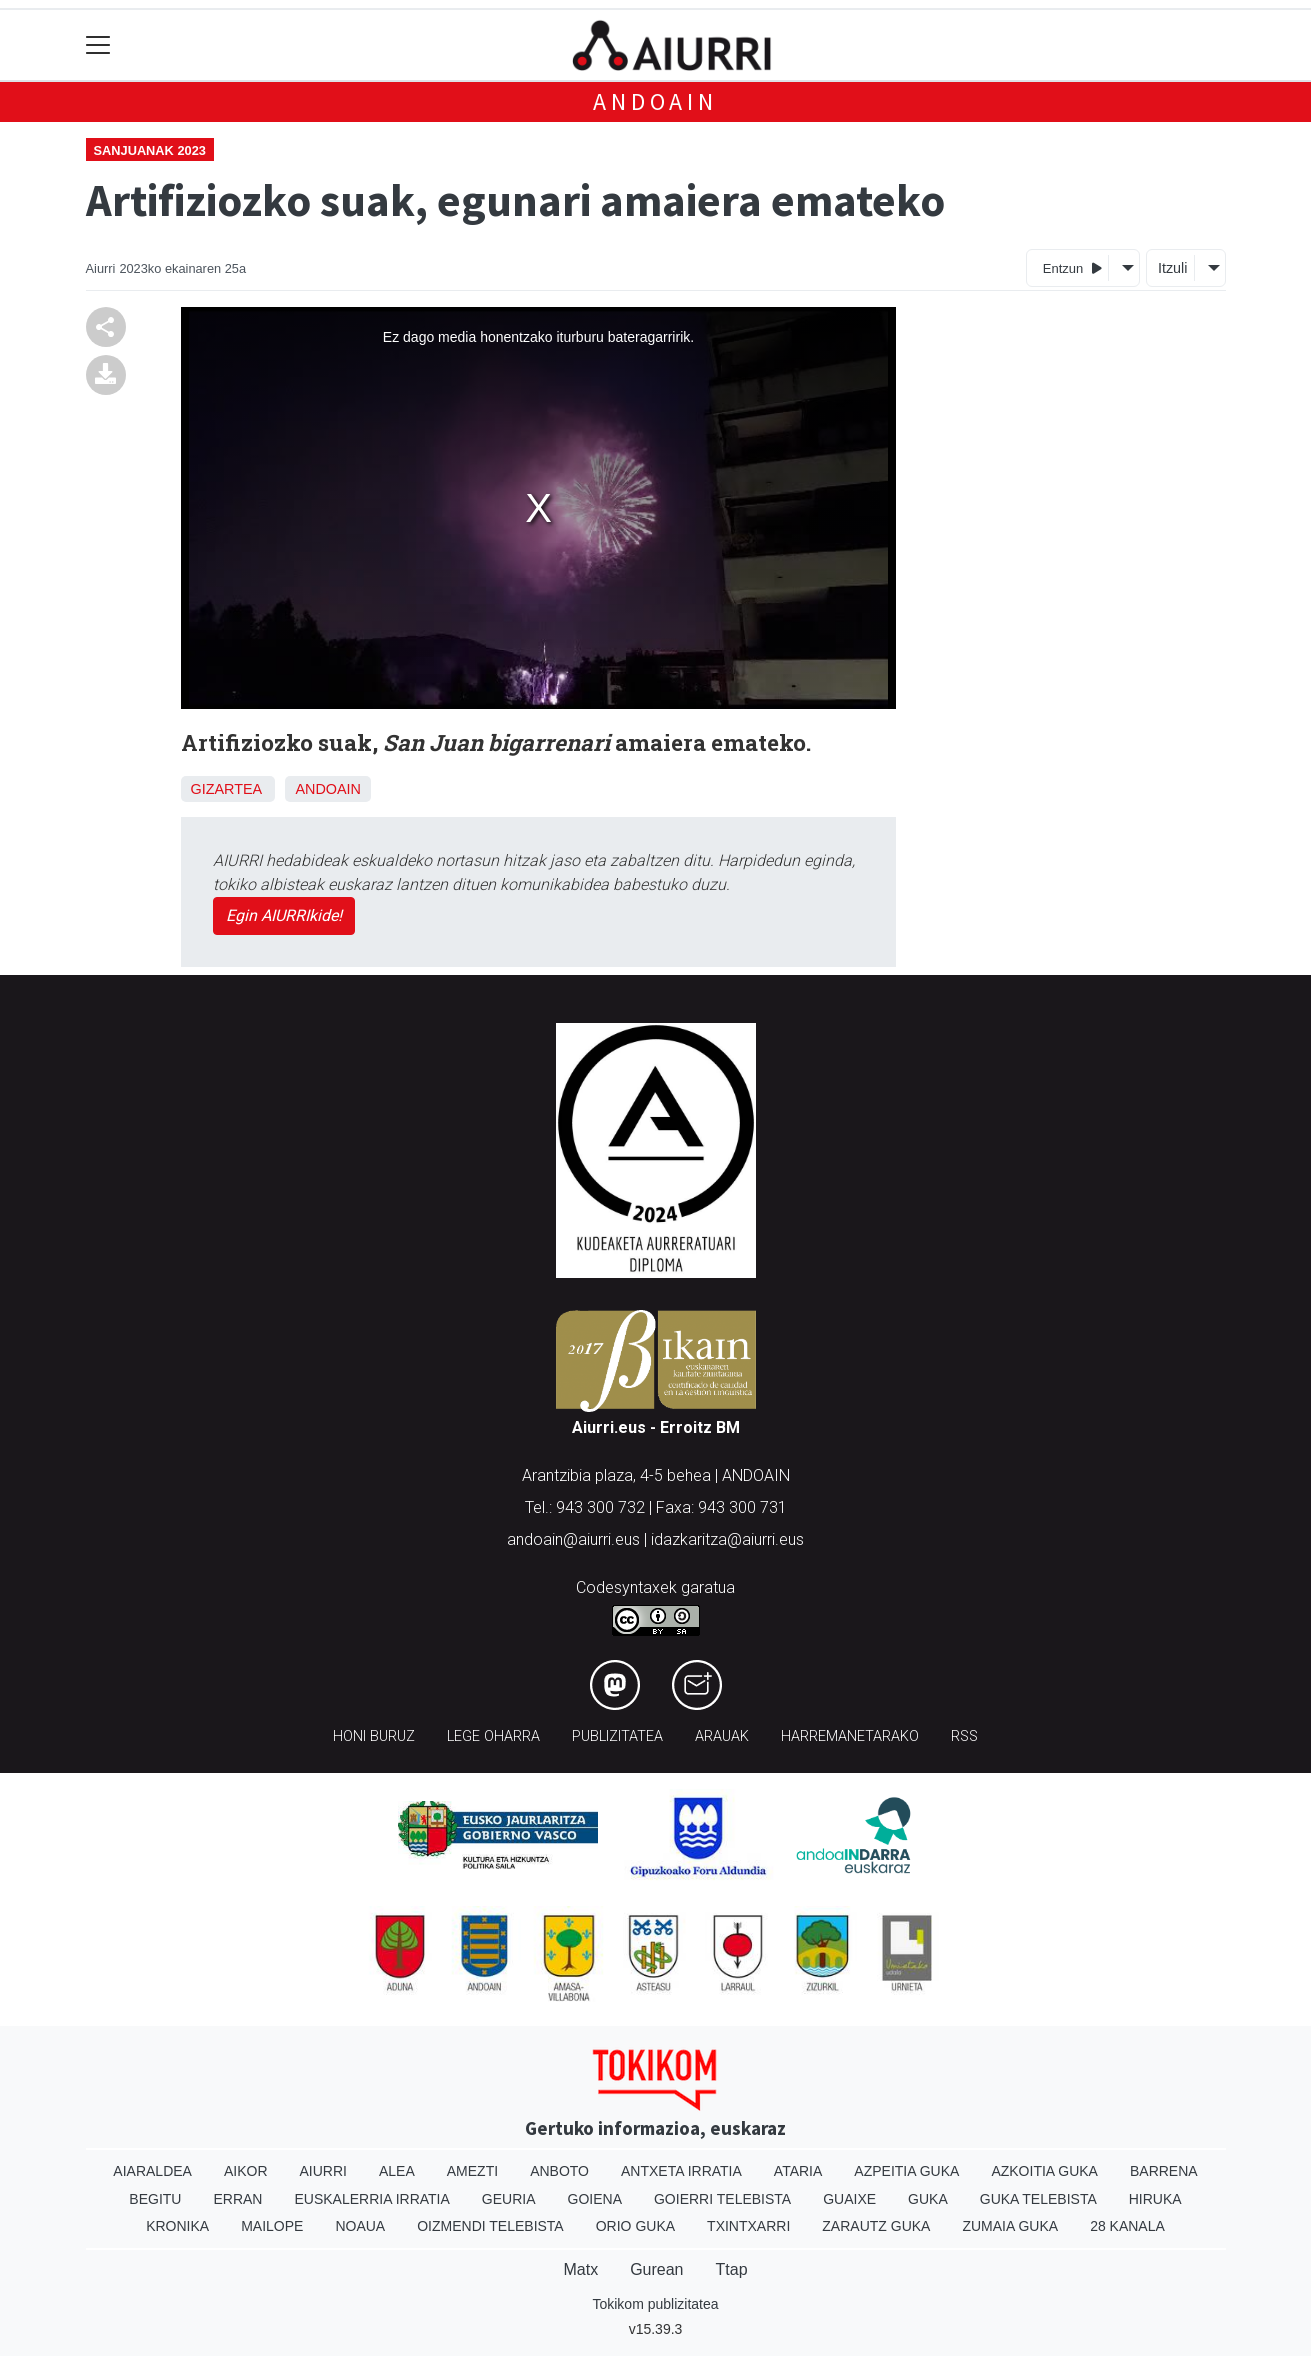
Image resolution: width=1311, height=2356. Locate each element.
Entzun (1072, 267)
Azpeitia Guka (906, 2171)
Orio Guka (635, 2226)
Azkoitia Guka (1044, 2171)
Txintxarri (748, 2226)
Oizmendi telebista (490, 2226)
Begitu (155, 2199)
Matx (580, 2269)
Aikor (246, 2171)
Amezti (472, 2171)
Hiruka (1155, 2199)
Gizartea (226, 789)
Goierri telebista (722, 2199)
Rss (964, 1736)
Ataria (798, 2171)
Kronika (177, 2226)
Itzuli (1173, 268)
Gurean (656, 2269)
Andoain (655, 101)
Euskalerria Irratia (371, 2199)
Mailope (272, 2226)
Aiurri (323, 2171)
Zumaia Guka (1010, 2226)
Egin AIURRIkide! (284, 915)
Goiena (595, 2199)
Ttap (732, 2269)
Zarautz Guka (876, 2226)
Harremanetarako (850, 1736)
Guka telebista (1038, 2199)
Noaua (360, 2226)
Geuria (509, 2199)
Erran (237, 2199)
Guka (928, 2199)
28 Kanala (1127, 2226)
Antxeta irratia (681, 2171)
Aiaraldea (152, 2171)
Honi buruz (374, 1736)
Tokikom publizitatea (655, 2304)
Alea (397, 2171)
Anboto (559, 2171)
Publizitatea (617, 1736)
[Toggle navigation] (98, 45)
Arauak (722, 1736)
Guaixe (849, 2199)
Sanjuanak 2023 (150, 150)
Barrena (1164, 2171)
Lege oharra (493, 1736)
